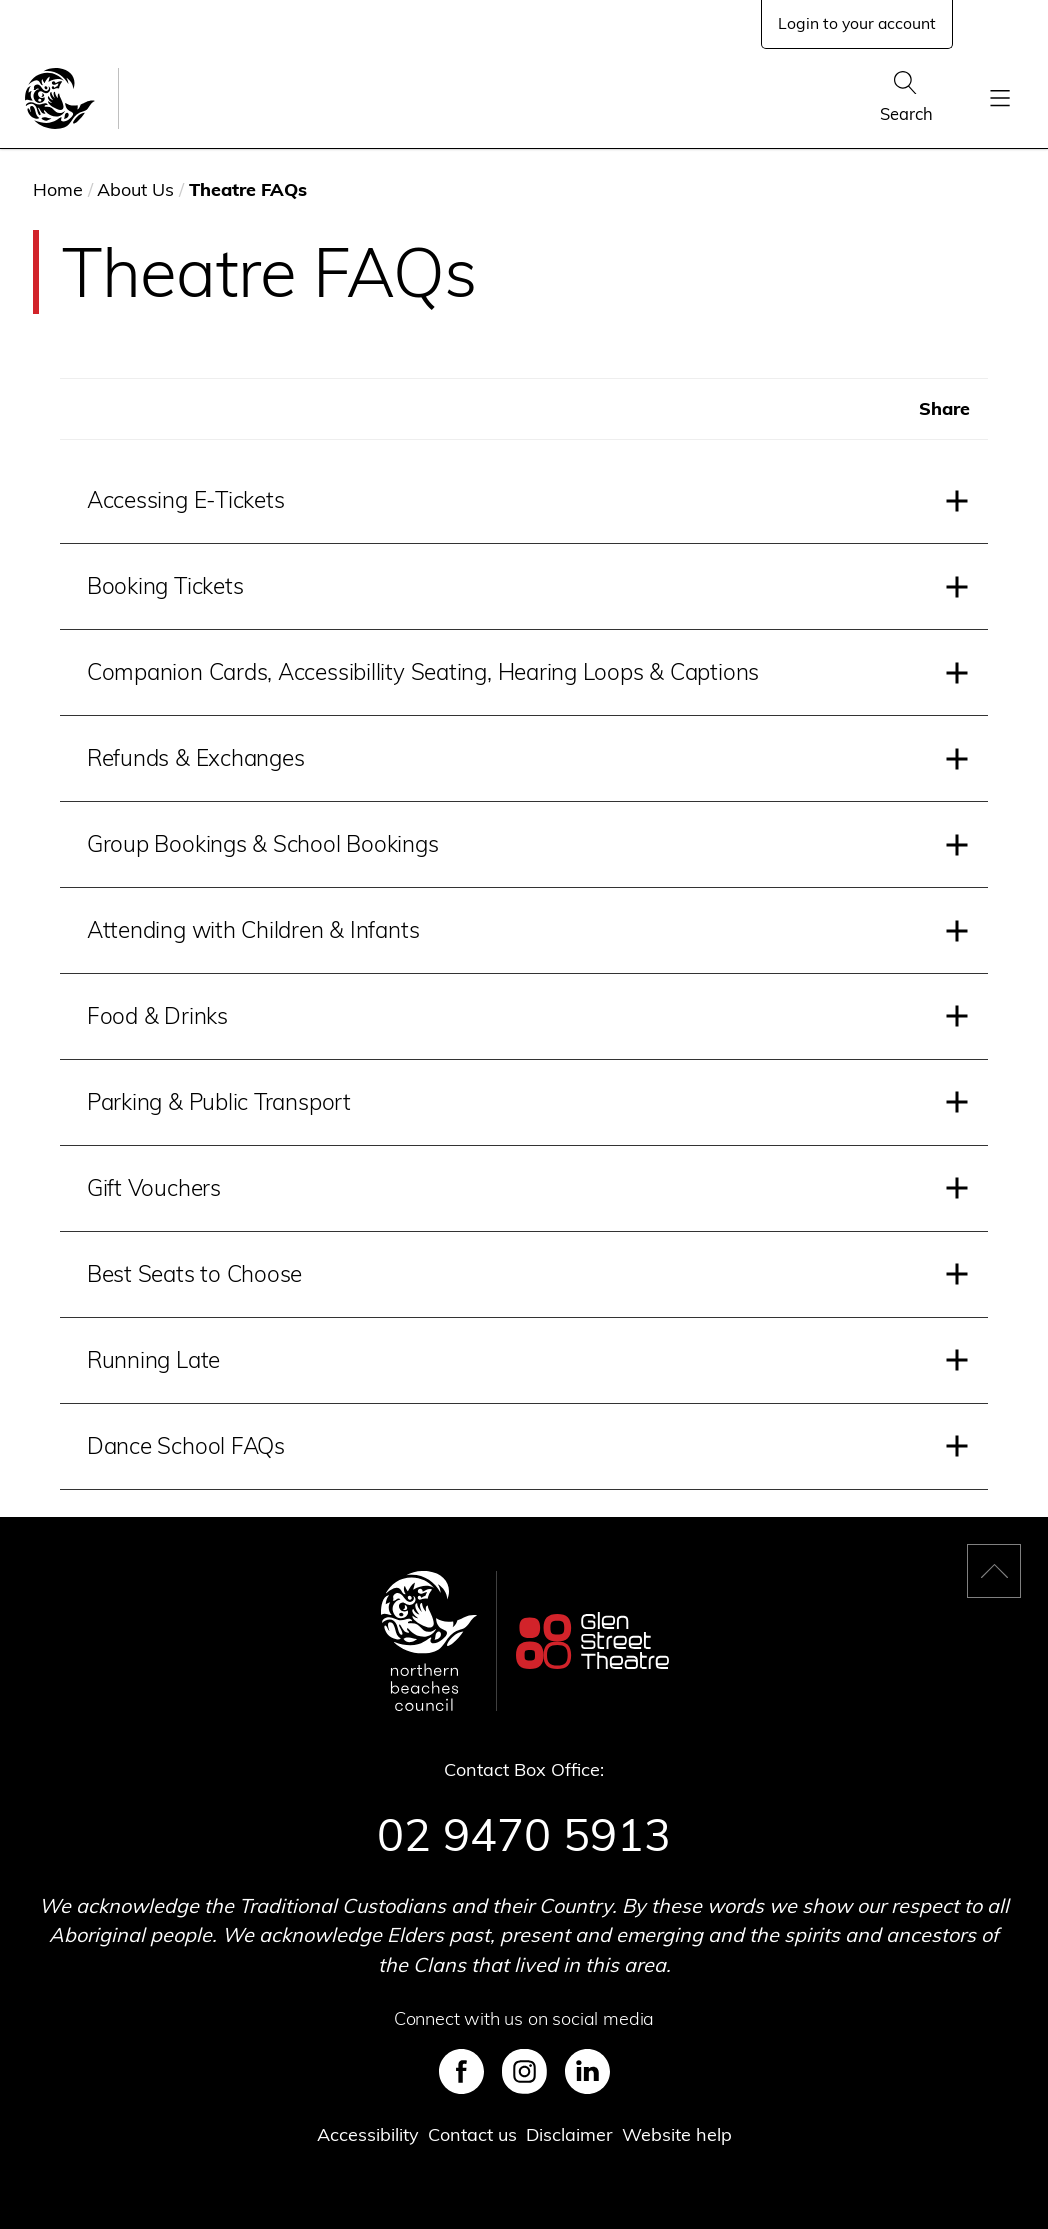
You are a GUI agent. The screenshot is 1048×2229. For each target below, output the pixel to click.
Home (58, 189)
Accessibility (368, 2134)
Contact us (472, 2134)
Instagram (524, 2071)
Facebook (461, 2071)
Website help (677, 2134)
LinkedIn (587, 2071)
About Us (135, 189)
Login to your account (857, 23)
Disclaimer (569, 2134)
